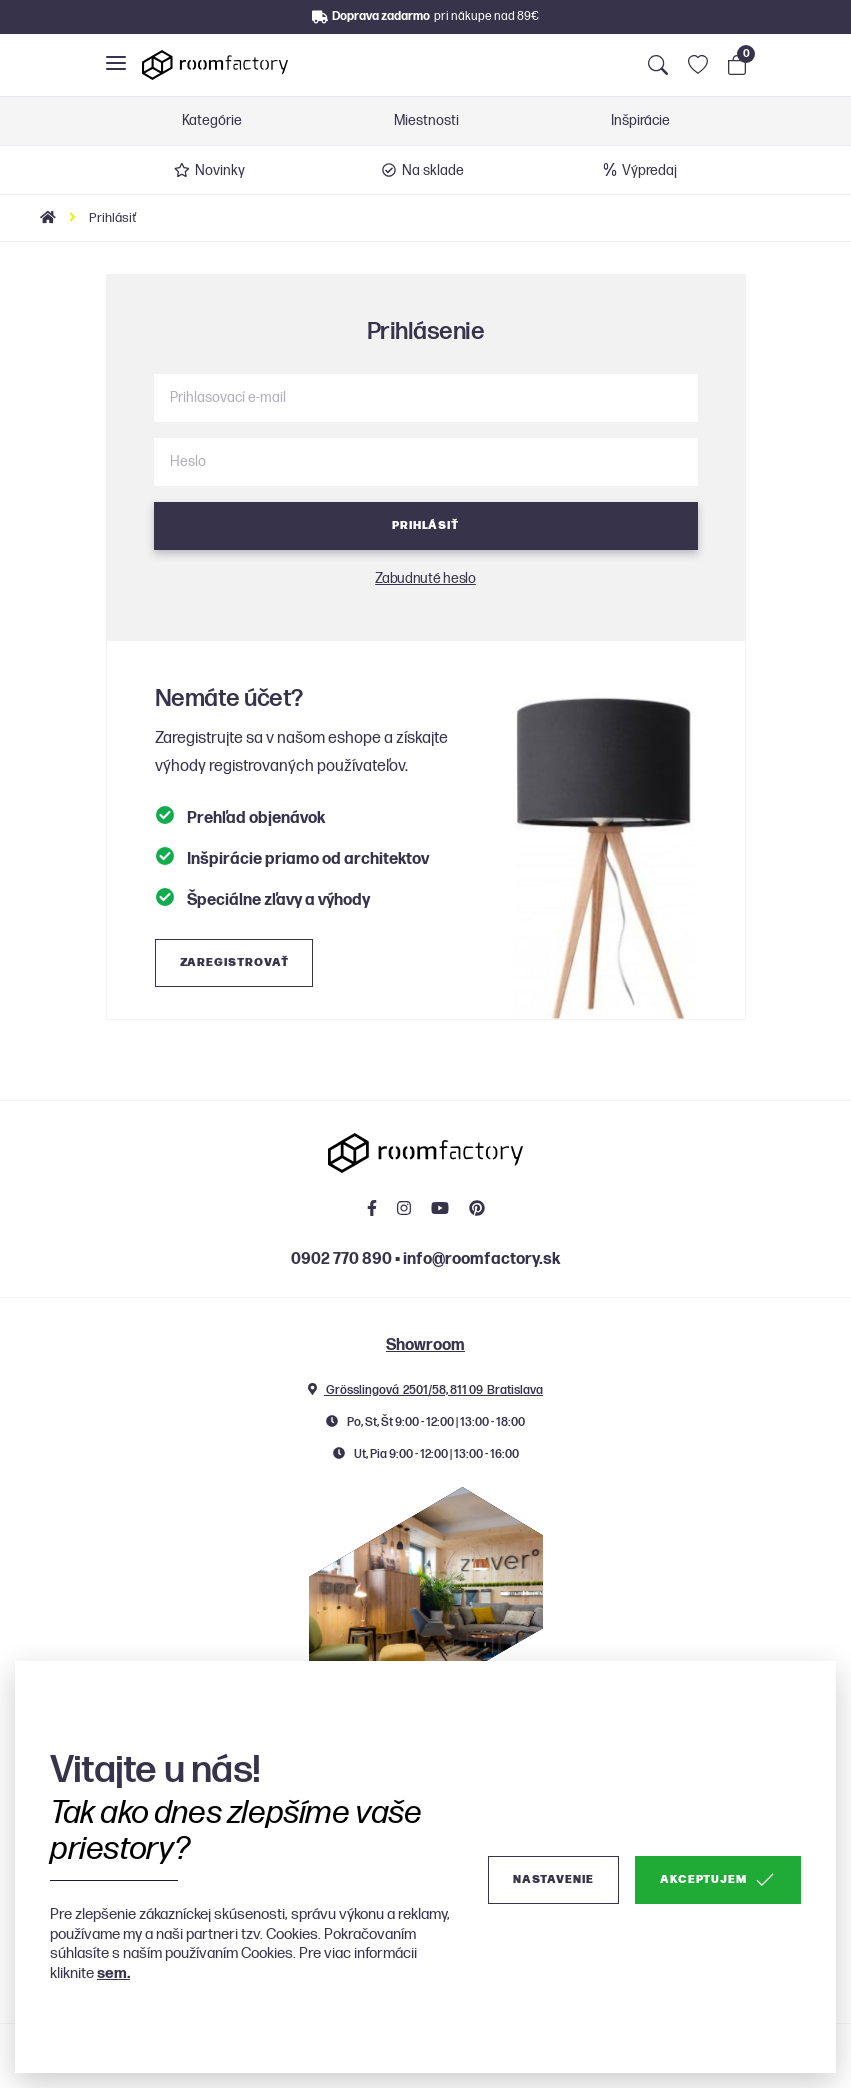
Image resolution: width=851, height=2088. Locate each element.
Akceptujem (718, 1880)
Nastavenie (553, 1879)
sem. (113, 1973)
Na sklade (423, 170)
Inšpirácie (640, 121)
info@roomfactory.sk (481, 1259)
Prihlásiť (425, 525)
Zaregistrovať (234, 962)
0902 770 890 (341, 1259)
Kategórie (212, 121)
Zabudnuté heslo (425, 578)
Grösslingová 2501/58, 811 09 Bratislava (425, 1390)
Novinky (210, 170)
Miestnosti (426, 121)
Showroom (425, 1345)
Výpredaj (638, 170)
